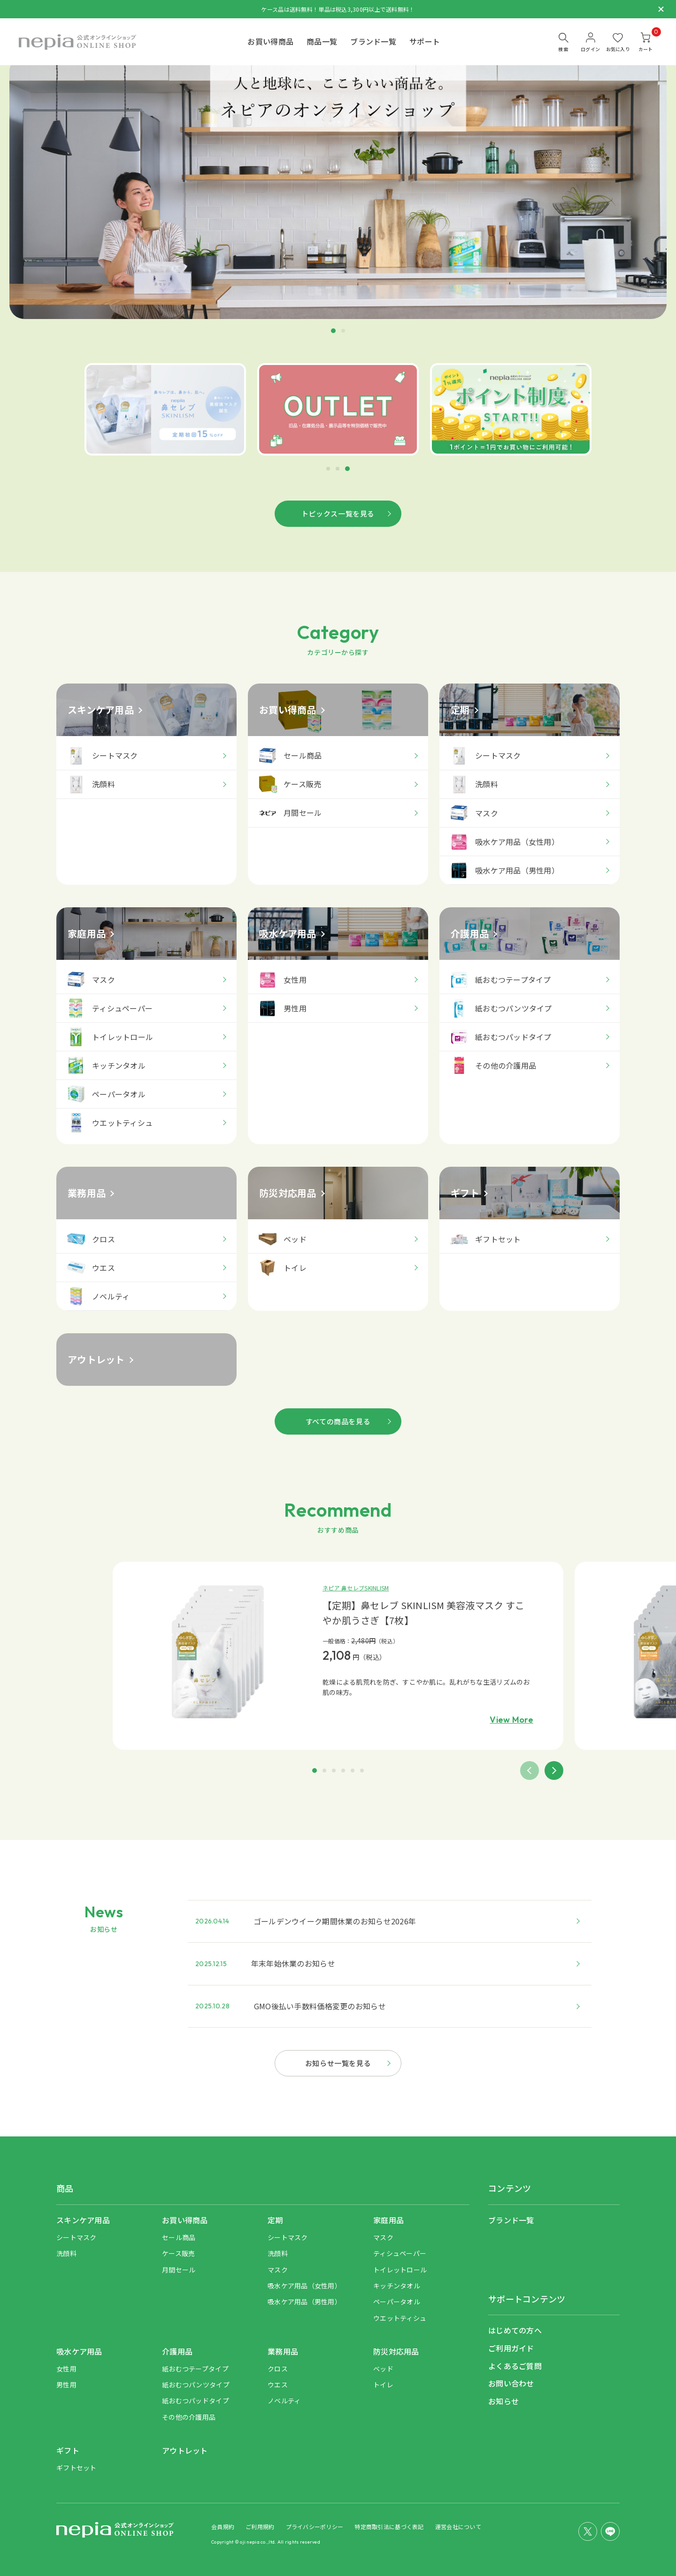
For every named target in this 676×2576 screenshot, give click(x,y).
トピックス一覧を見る (338, 513)
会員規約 (222, 2526)
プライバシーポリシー (315, 2526)
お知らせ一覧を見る (338, 2063)
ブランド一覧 (373, 41)
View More (511, 1719)
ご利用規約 (260, 2526)
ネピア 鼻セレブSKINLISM (356, 1588)
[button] (328, 469)
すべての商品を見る (338, 1421)
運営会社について (458, 2526)
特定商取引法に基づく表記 (388, 2526)
